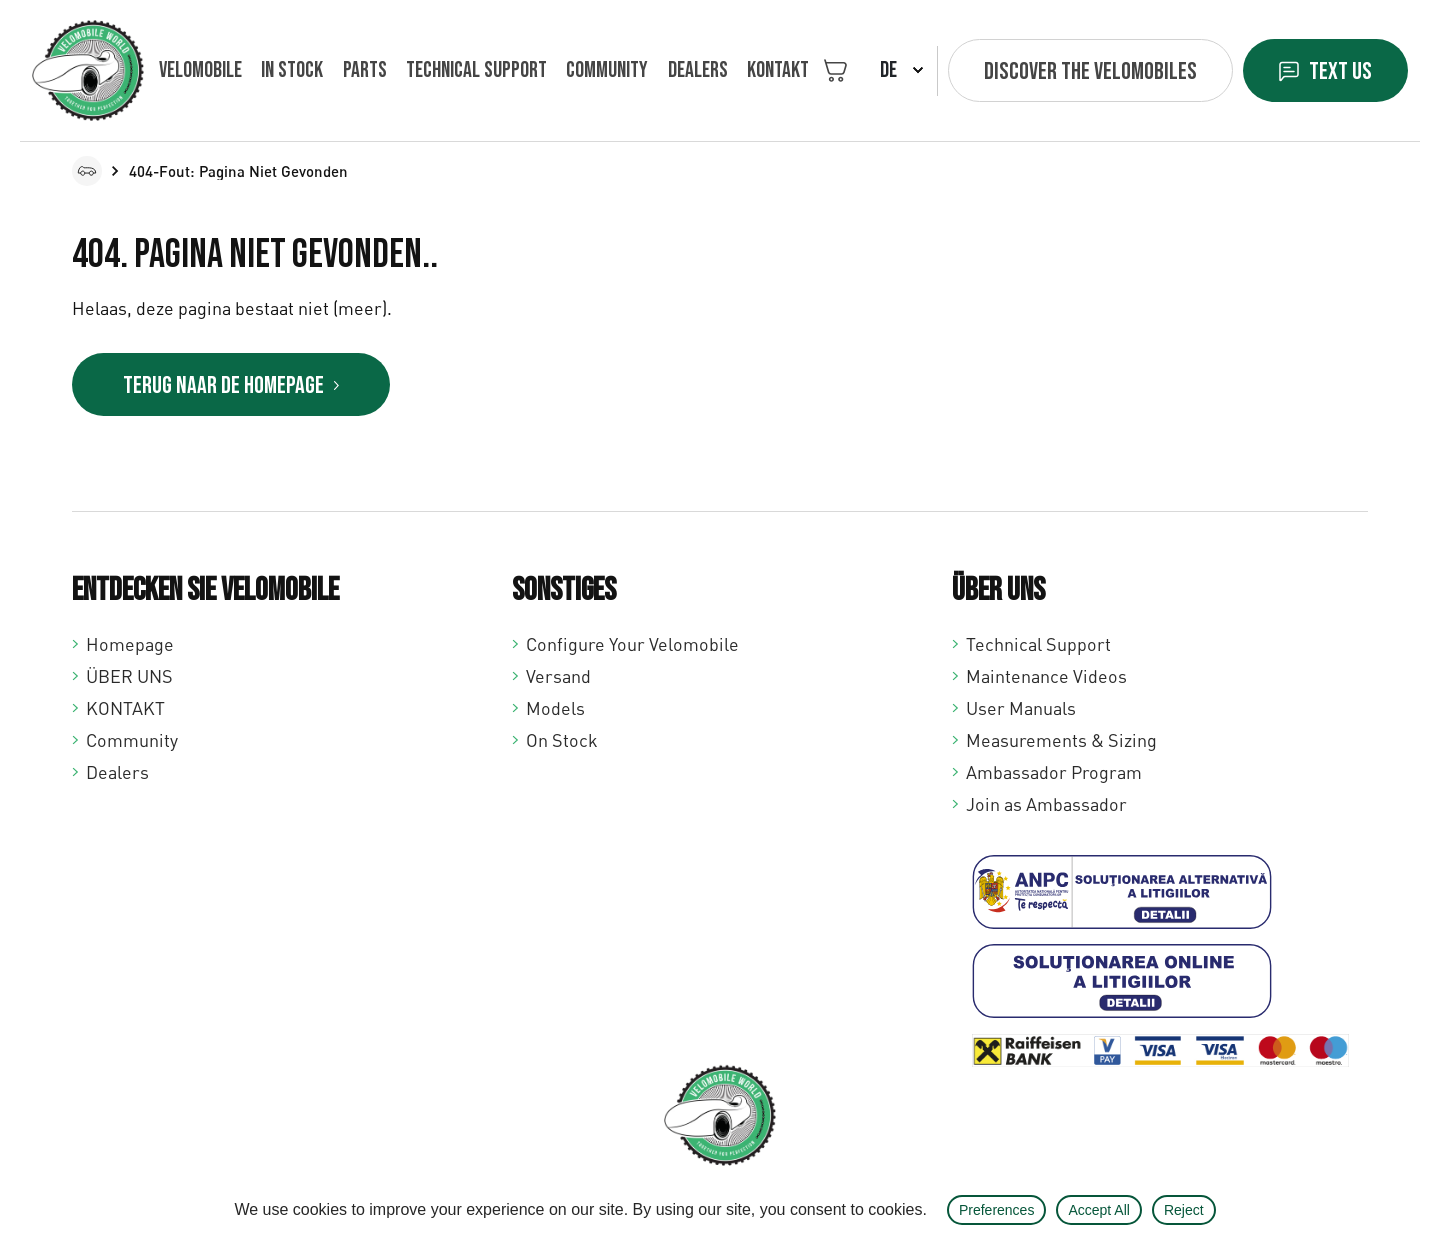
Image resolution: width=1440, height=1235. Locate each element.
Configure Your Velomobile (632, 644)
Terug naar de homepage (223, 385)
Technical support (476, 70)
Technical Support (1038, 644)
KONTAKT (778, 70)
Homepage (130, 644)
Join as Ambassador (1046, 804)
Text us (1340, 71)
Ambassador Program (1054, 772)
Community (607, 70)
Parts (365, 70)
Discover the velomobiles (1090, 71)
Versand (558, 676)
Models (555, 708)
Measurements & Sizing (1061, 740)
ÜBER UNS (129, 676)
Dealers (698, 70)
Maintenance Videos (1046, 676)
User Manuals (1021, 708)
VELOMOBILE (200, 70)
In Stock (292, 70)
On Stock (562, 740)
